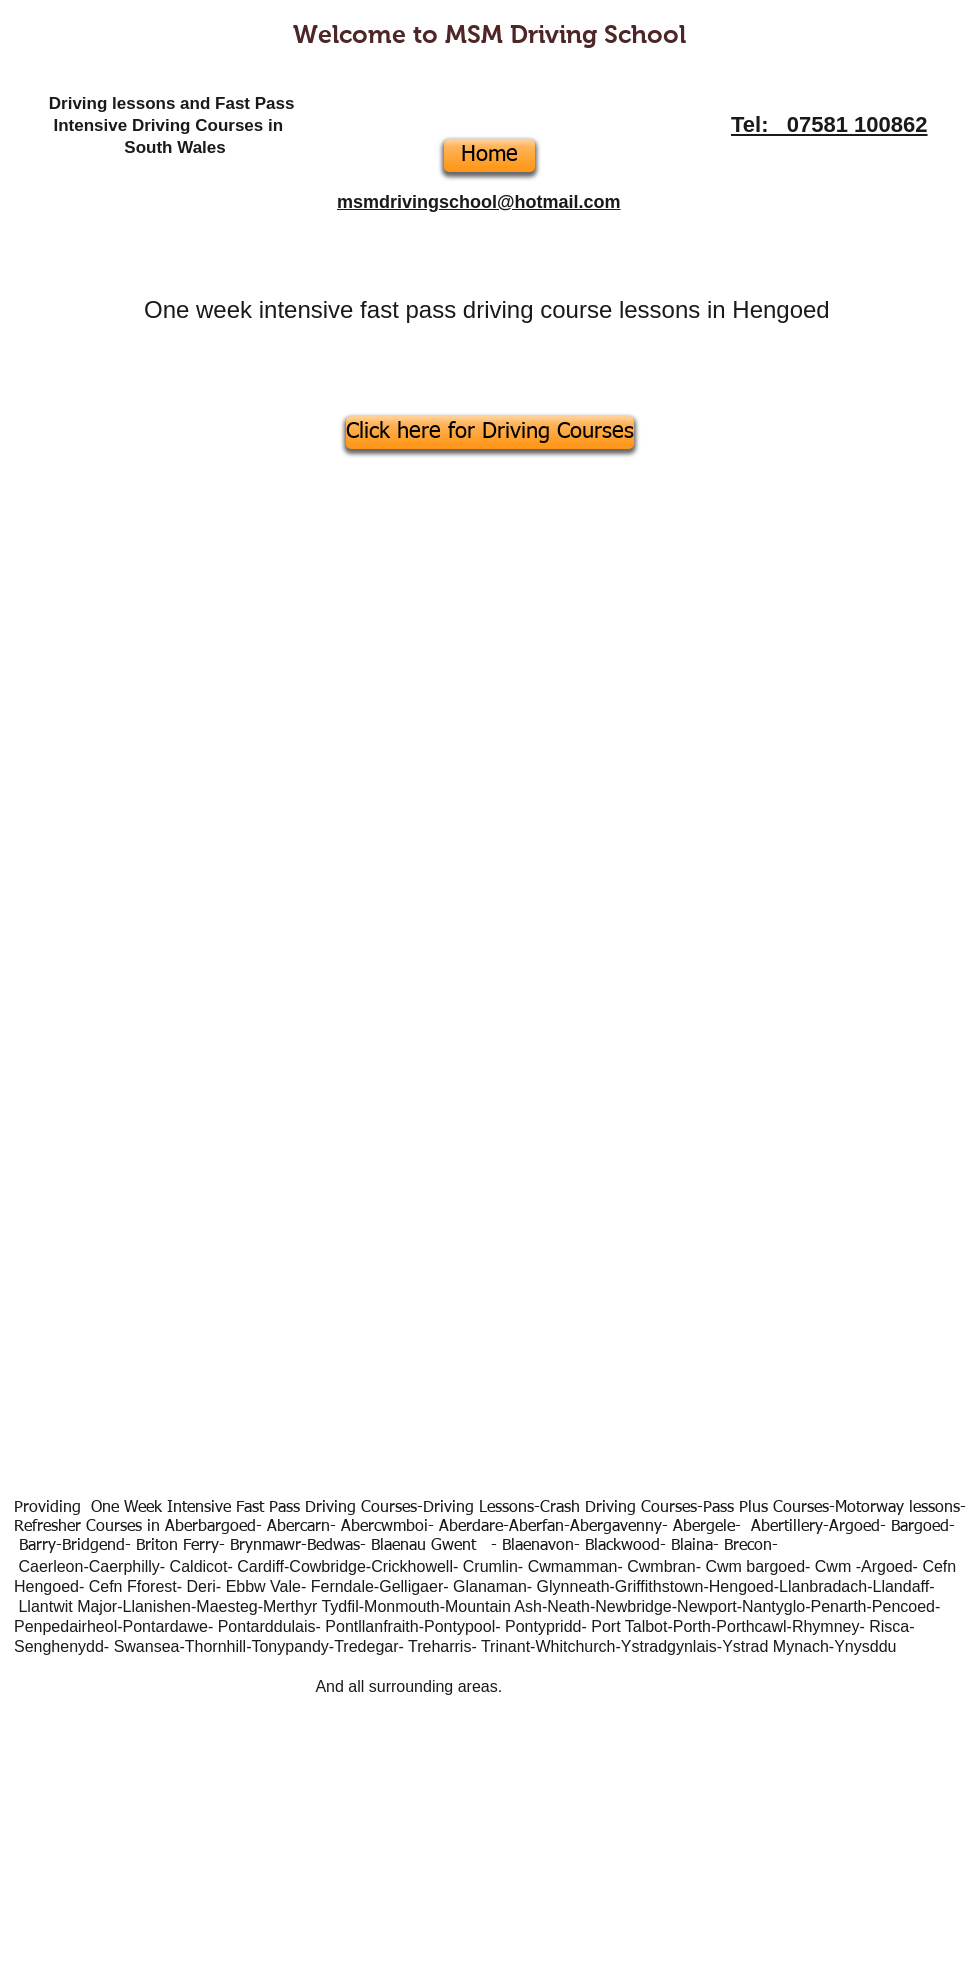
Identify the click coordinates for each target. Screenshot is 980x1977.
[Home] (489, 155)
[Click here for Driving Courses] (490, 432)
